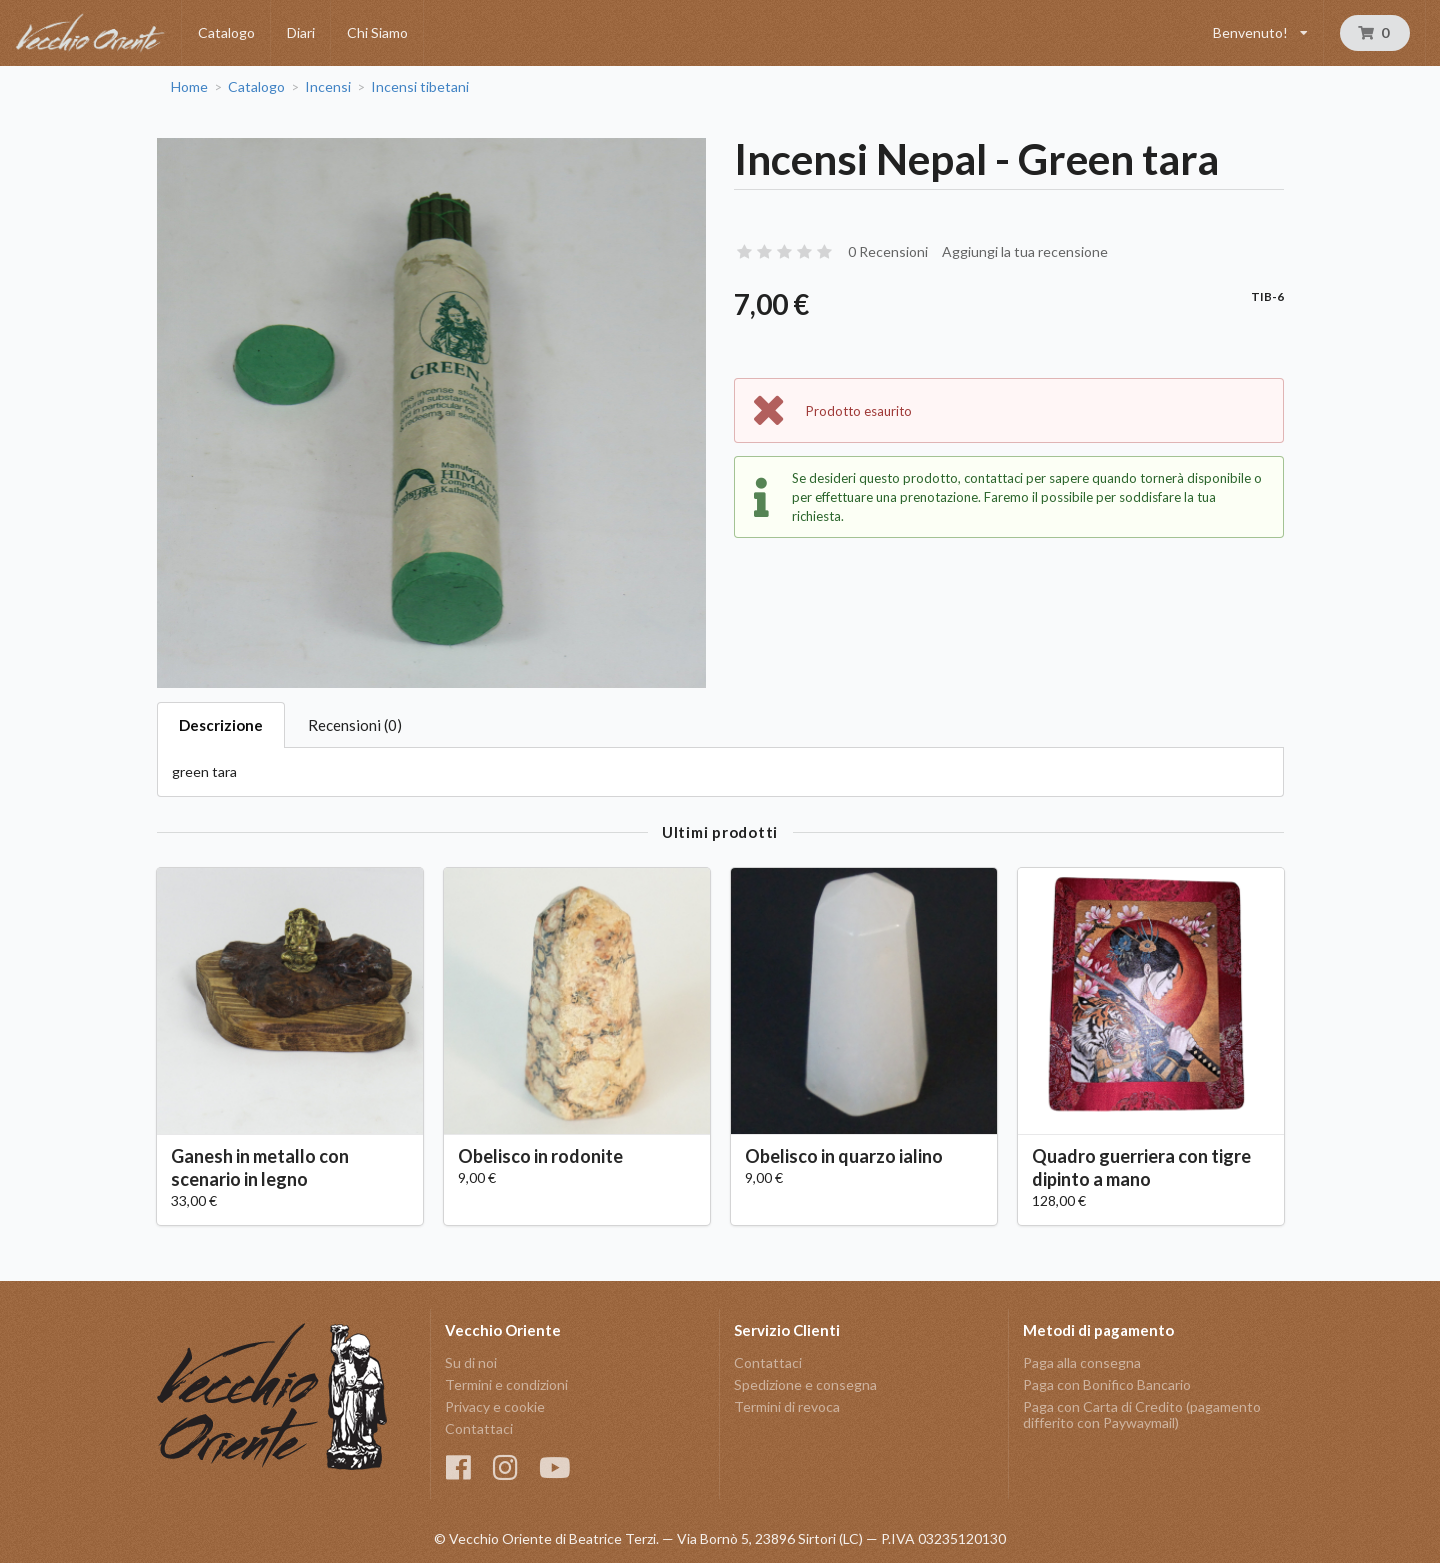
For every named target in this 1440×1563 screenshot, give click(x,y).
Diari (301, 32)
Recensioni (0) (355, 725)
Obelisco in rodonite (540, 1156)
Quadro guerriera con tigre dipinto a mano (1141, 1167)
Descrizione (221, 725)
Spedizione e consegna (805, 1384)
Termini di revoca (787, 1406)
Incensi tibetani (420, 87)
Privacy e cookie (495, 1406)
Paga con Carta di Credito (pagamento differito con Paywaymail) (1142, 1414)
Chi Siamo (377, 32)
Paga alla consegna (1082, 1363)
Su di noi (471, 1363)
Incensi (328, 87)
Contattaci (479, 1428)
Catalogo (226, 32)
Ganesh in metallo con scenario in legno (260, 1167)
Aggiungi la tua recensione (1025, 251)
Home (189, 87)
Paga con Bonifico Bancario (1107, 1384)
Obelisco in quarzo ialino (844, 1156)
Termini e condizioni (506, 1384)
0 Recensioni (888, 251)
